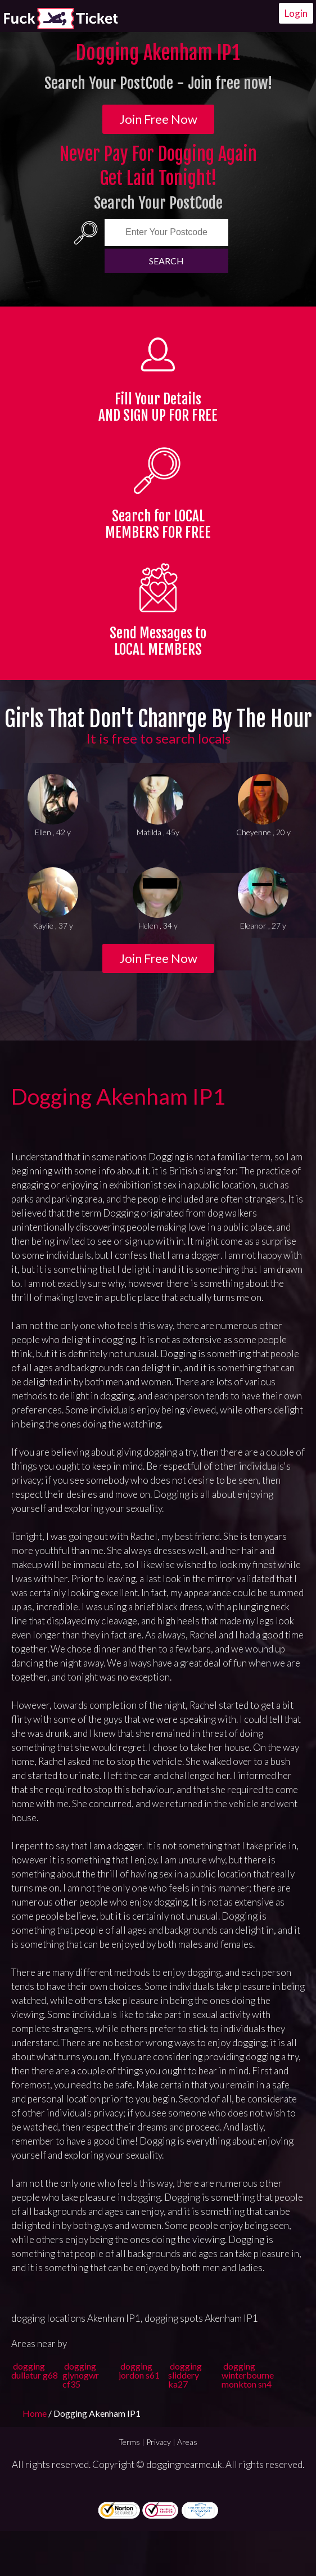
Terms (129, 2442)
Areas (187, 2442)
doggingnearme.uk (184, 2464)
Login (296, 13)
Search (166, 260)
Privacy (158, 2442)
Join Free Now (158, 119)
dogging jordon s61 (139, 2370)
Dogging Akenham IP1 (118, 1096)
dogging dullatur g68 (34, 2370)
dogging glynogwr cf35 (80, 2375)
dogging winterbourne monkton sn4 (248, 2375)
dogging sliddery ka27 (185, 2375)
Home (35, 2413)
